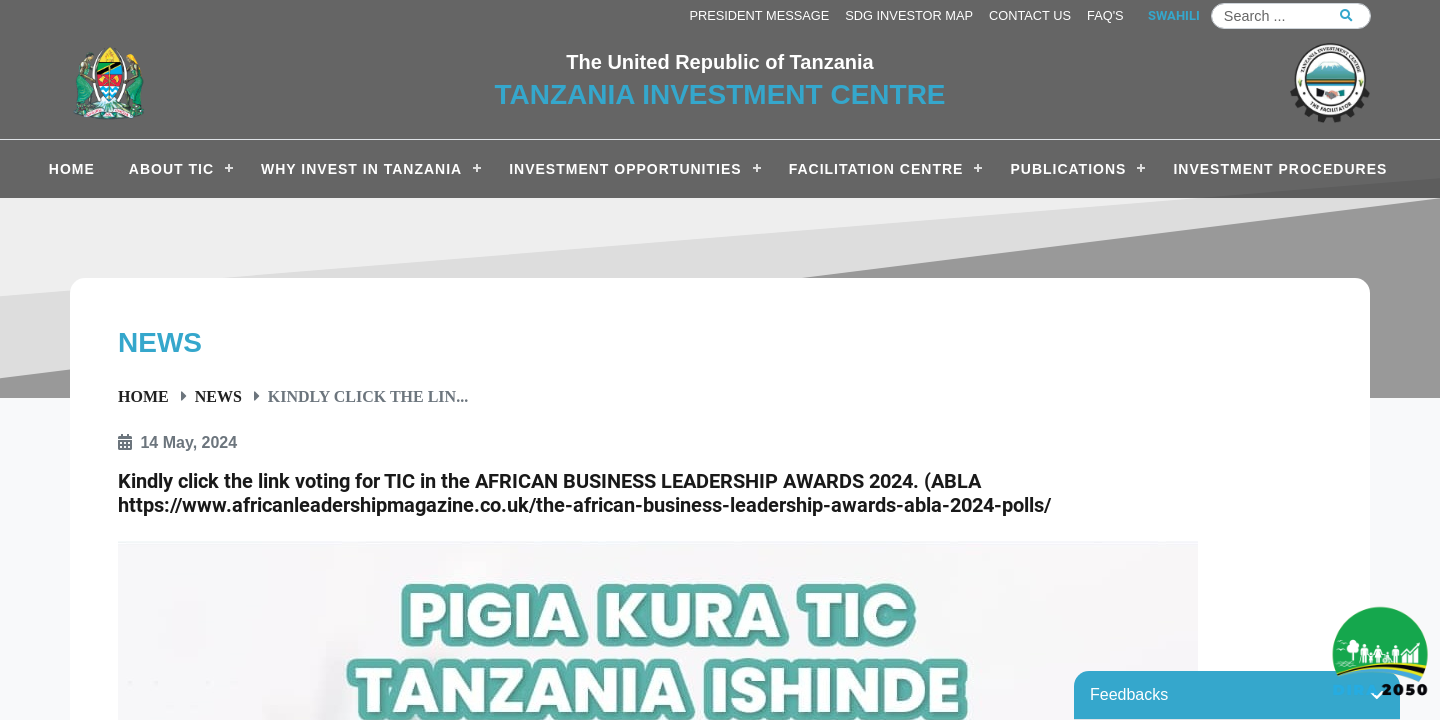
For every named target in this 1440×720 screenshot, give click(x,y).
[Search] (1291, 16)
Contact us (1030, 15)
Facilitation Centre (876, 169)
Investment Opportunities (625, 169)
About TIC (171, 169)
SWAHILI (1174, 15)
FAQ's (1105, 15)
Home (143, 396)
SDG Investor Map (909, 15)
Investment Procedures (1280, 169)
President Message (759, 15)
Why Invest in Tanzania (361, 169)
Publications (1068, 169)
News (218, 396)
